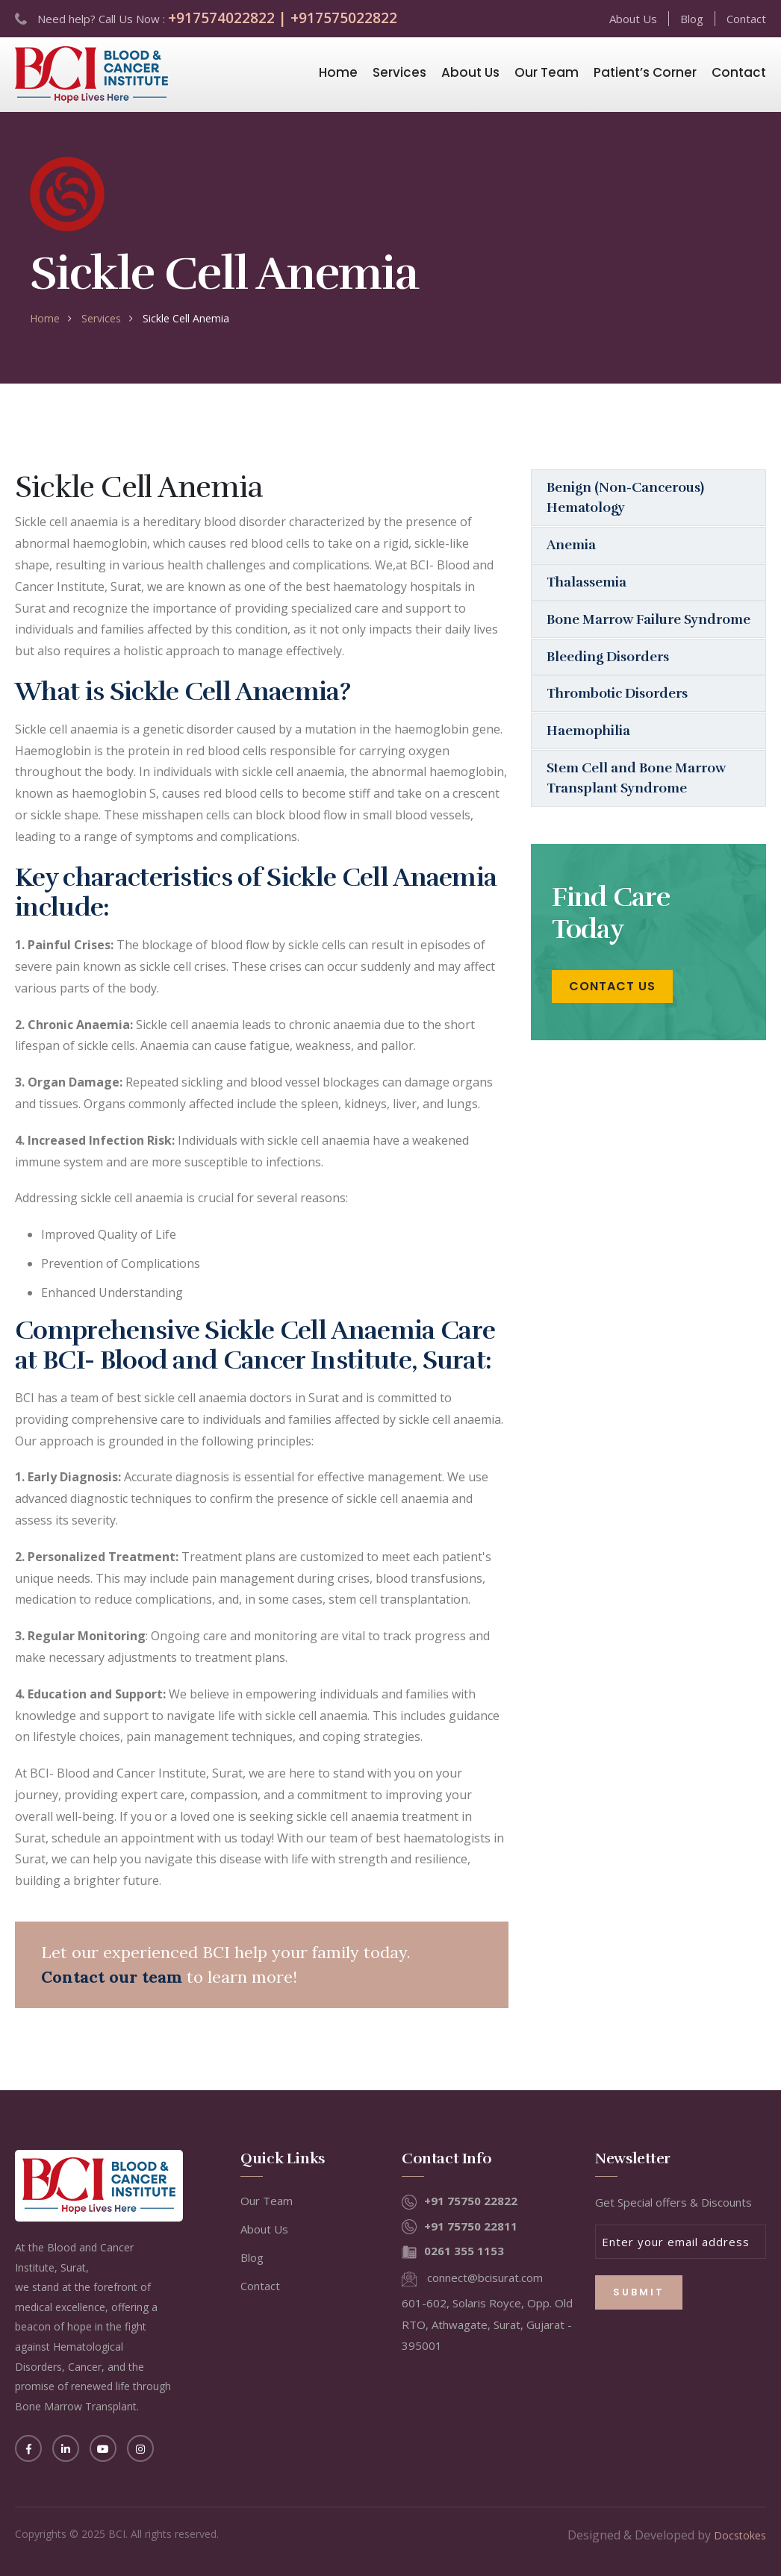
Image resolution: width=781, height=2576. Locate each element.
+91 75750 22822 (470, 2200)
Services (399, 72)
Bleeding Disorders (608, 677)
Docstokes (740, 2535)
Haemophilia (589, 751)
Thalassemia (587, 582)
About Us (633, 18)
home (45, 318)
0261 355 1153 (464, 2250)
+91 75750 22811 (470, 2226)
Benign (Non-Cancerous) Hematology (626, 497)
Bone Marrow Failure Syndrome (614, 629)
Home (338, 72)
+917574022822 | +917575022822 (282, 18)
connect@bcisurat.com (485, 2277)
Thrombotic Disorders (617, 714)
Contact (746, 18)
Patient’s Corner (645, 72)
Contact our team (111, 1976)
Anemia (571, 545)
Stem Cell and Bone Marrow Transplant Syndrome (636, 799)
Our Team (546, 72)
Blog (691, 18)
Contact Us (612, 1007)
